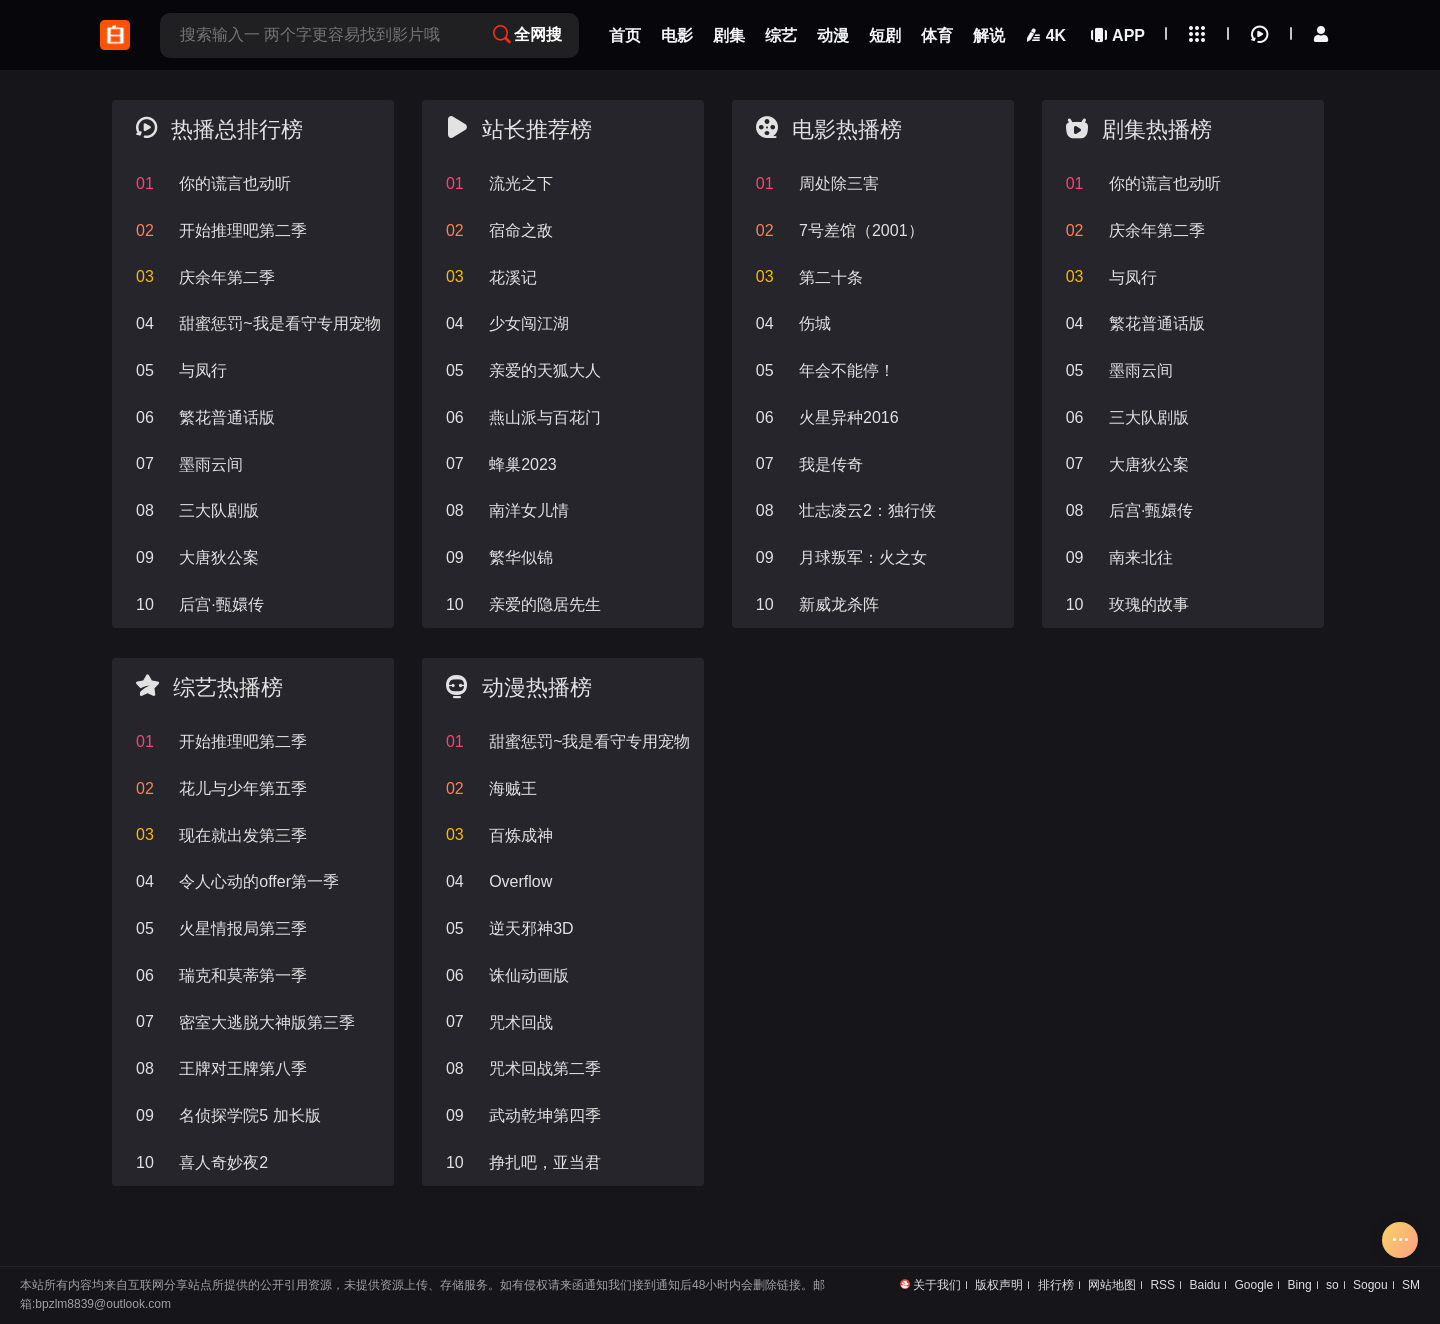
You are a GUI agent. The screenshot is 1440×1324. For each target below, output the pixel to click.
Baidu (1204, 1285)
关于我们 (937, 1285)
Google (1254, 1285)
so (1332, 1285)
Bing (1300, 1285)
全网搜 (527, 34)
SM (1411, 1285)
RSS (1162, 1285)
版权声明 (999, 1285)
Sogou (1370, 1285)
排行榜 (1056, 1285)
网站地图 (1112, 1285)
